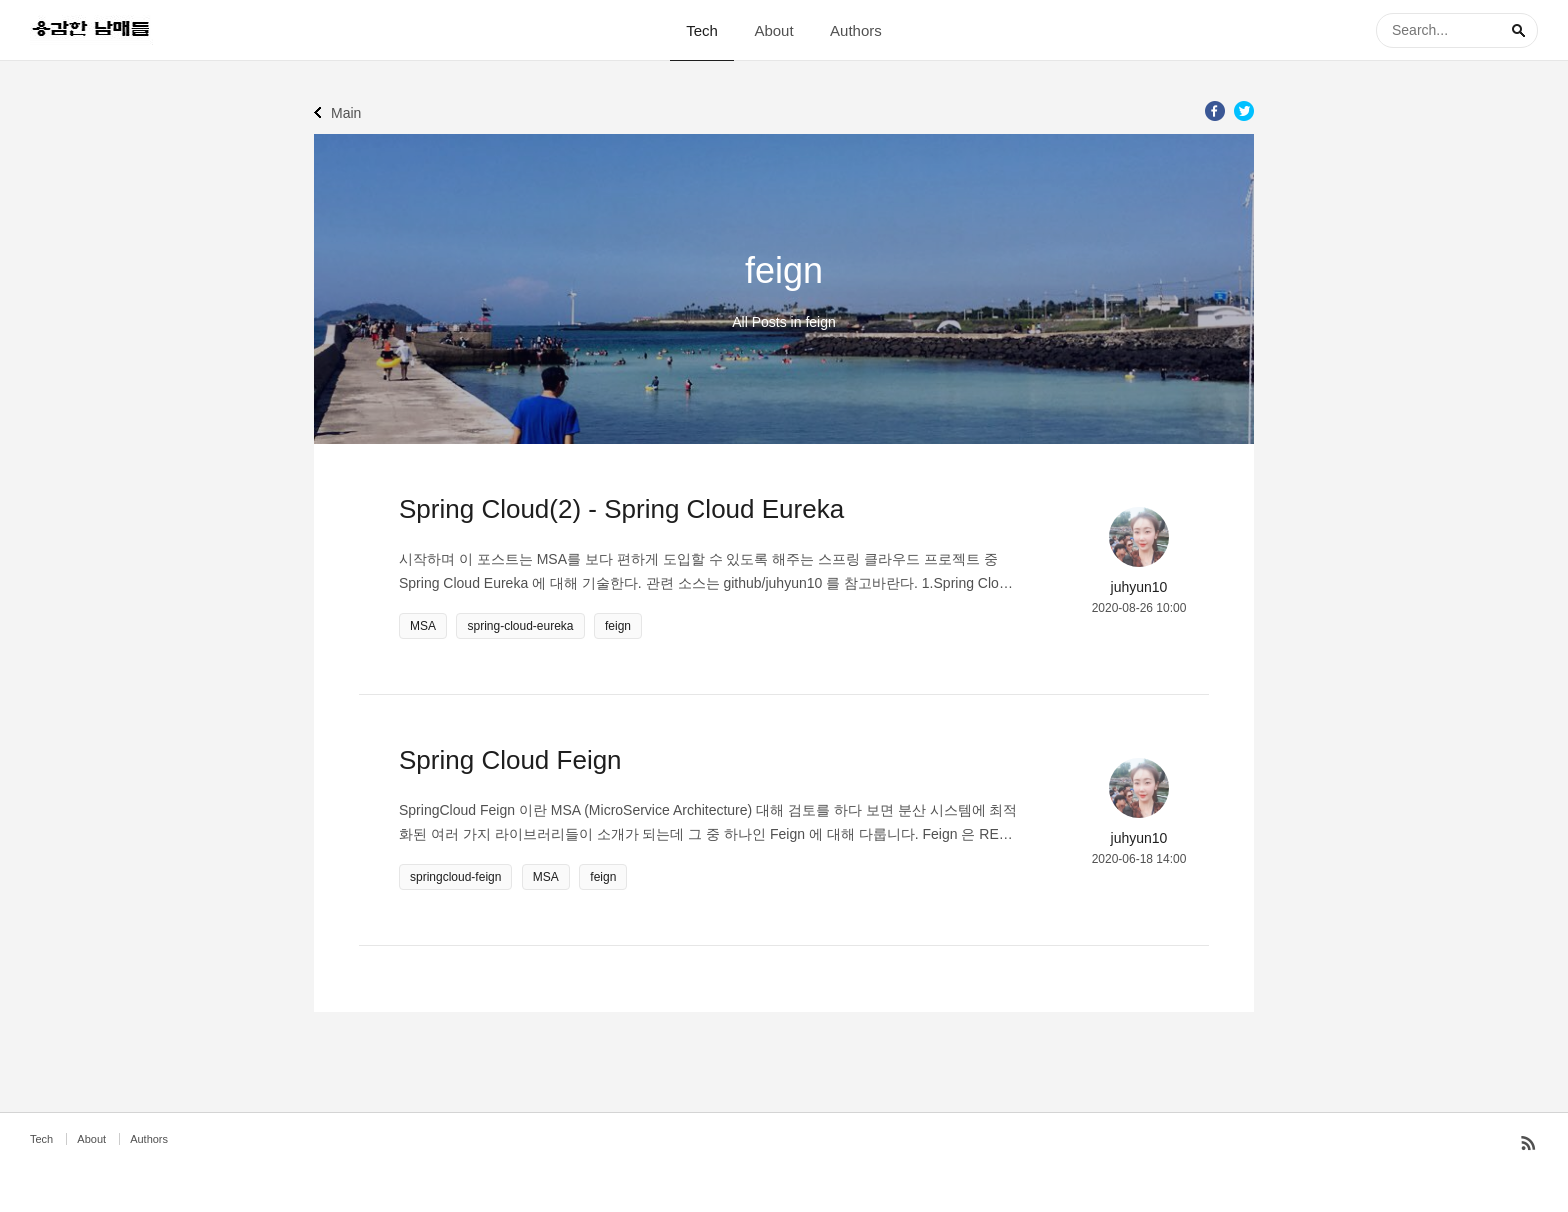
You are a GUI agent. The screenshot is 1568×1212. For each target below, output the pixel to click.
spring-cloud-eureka (520, 626)
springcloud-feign (455, 877)
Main (346, 113)
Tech (702, 30)
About (773, 30)
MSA (423, 626)
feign (618, 626)
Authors (856, 30)
